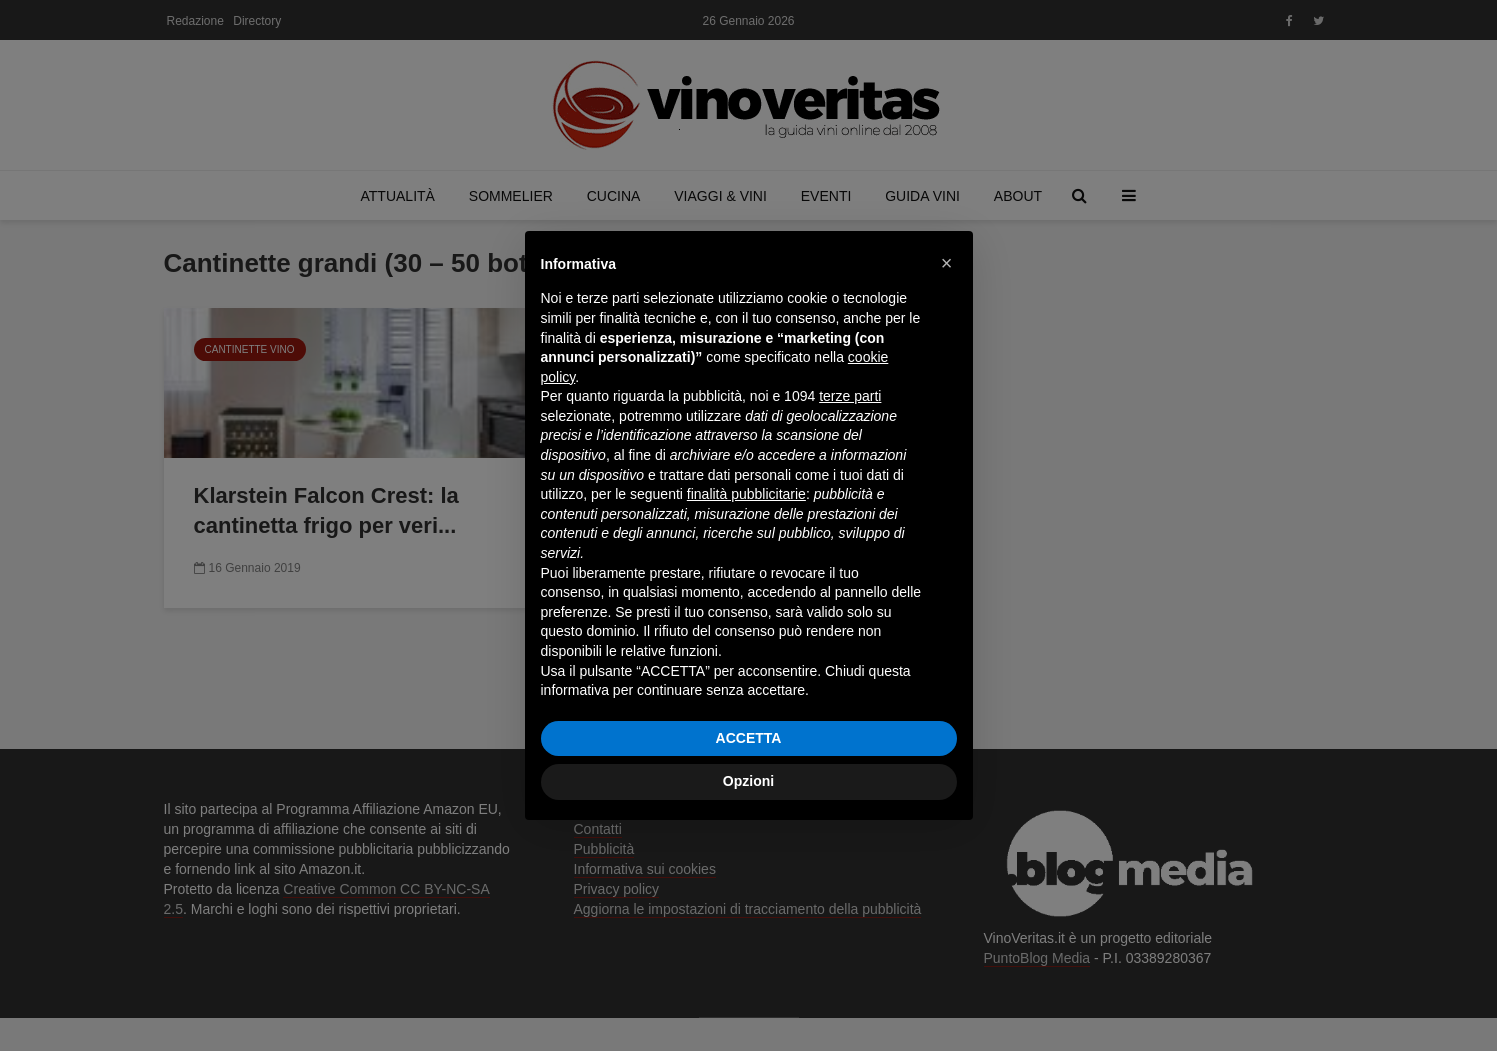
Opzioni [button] (748, 781)
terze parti (850, 396)
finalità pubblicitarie (746, 494)
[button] (947, 263)
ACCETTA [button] (749, 738)
